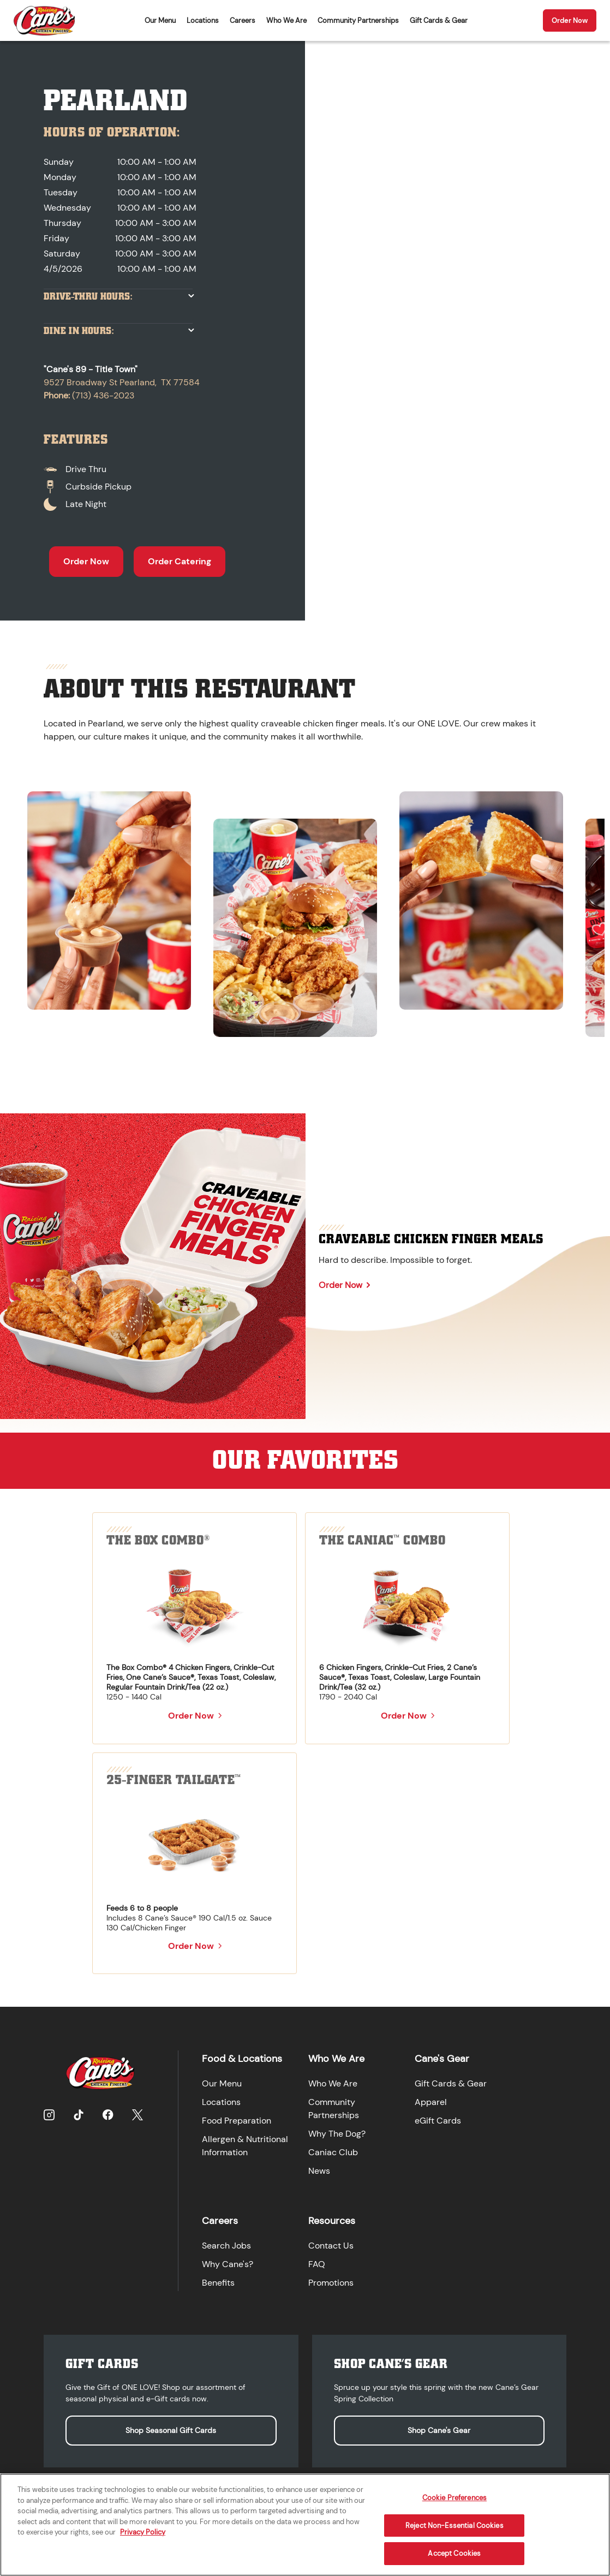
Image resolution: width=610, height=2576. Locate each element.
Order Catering (179, 561)
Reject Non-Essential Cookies (454, 2525)
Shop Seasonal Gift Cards (170, 2424)
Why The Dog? (335, 2132)
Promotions (329, 2278)
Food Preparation (235, 2119)
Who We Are (286, 20)
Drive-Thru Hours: (88, 296)
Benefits (216, 2278)
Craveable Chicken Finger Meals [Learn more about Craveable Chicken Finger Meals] (431, 1239)
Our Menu (160, 20)
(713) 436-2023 (103, 395)
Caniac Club (331, 2151)
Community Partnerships (358, 20)
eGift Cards (436, 2119)
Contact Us (329, 2241)
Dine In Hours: (79, 331)
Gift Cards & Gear (439, 20)
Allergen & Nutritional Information (243, 2144)
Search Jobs (224, 2241)
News (317, 2169)
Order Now (570, 20)
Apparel (429, 2101)
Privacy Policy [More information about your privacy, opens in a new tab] (142, 2532)
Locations (203, 20)
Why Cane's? (226, 2259)
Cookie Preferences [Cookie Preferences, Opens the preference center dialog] (454, 2497)
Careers (242, 20)
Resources (330, 2216)
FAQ (315, 2259)
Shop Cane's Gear (439, 2424)
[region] (305, 909)
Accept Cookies (454, 2553)
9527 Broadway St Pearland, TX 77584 (122, 382)
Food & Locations (240, 2057)
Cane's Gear (440, 2057)
